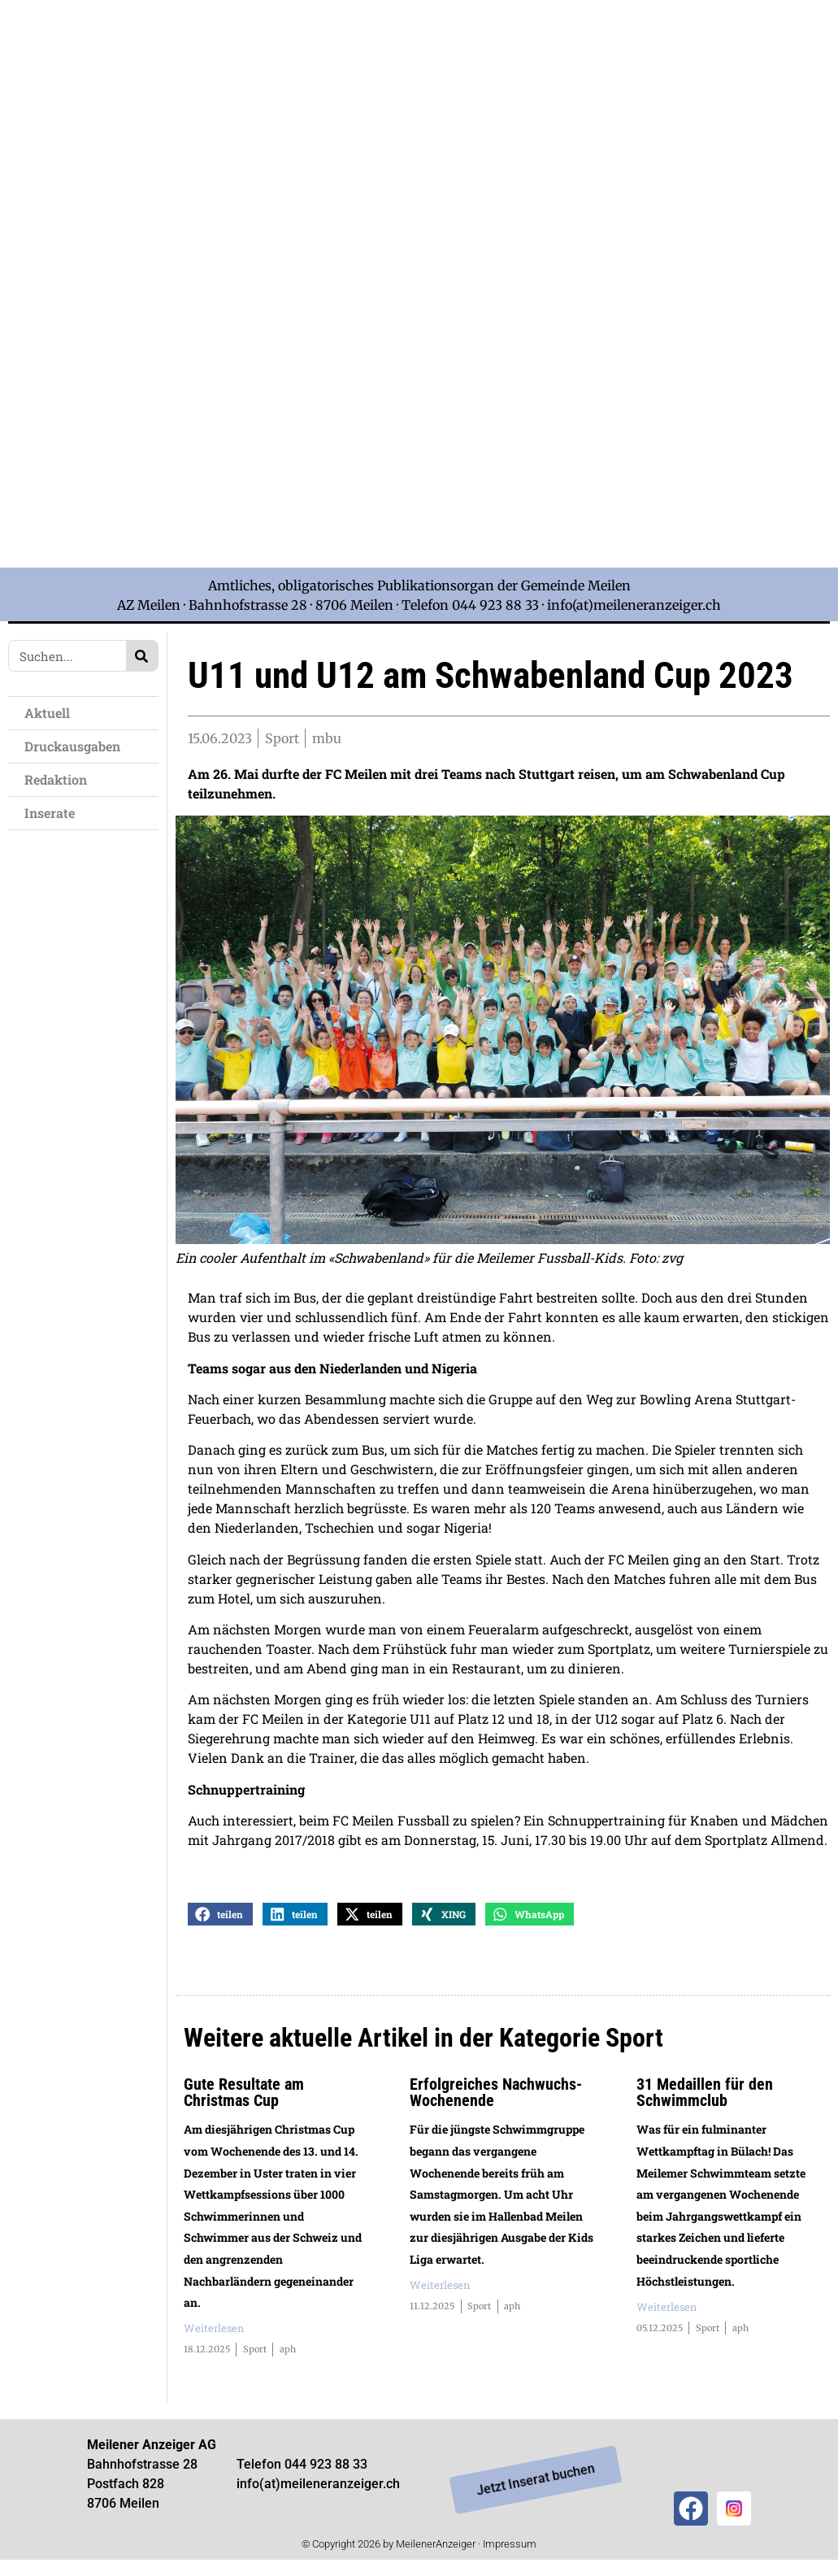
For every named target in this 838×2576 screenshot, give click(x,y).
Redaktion (55, 779)
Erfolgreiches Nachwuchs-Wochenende (496, 2095)
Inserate (49, 812)
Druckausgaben (72, 746)
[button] (220, 1916)
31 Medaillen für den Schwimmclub (704, 2095)
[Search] (142, 656)
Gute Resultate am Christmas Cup (244, 2095)
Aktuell (47, 712)
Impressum (509, 2545)
